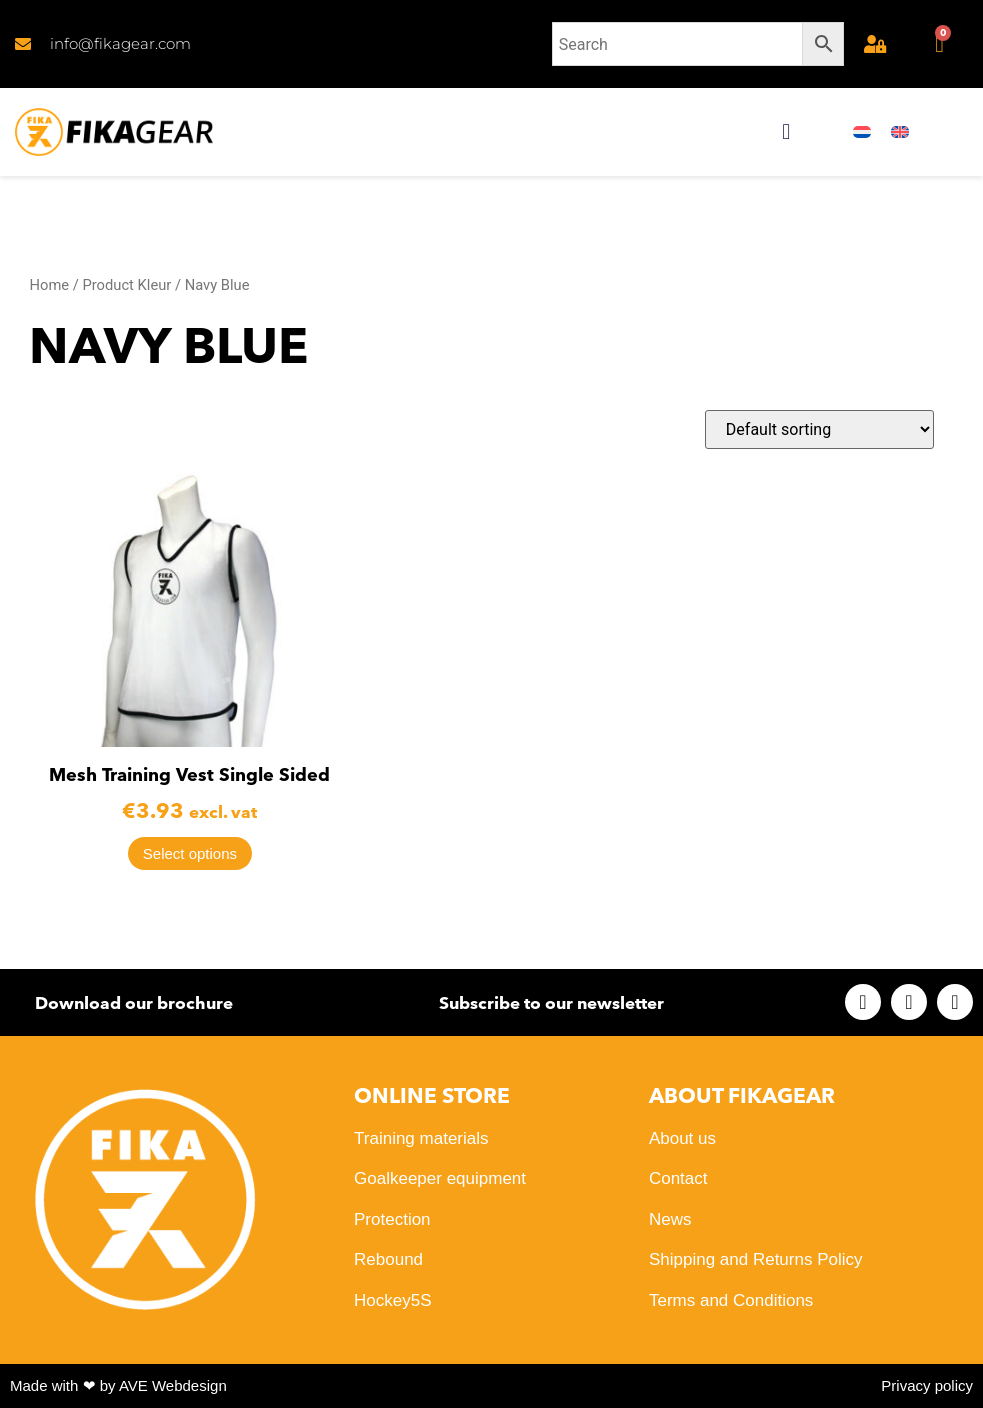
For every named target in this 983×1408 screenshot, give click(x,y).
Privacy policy (927, 1385)
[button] (786, 132)
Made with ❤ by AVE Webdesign (118, 1385)
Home (49, 285)
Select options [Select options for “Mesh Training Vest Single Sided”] (190, 853)
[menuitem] (862, 132)
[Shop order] (819, 429)
